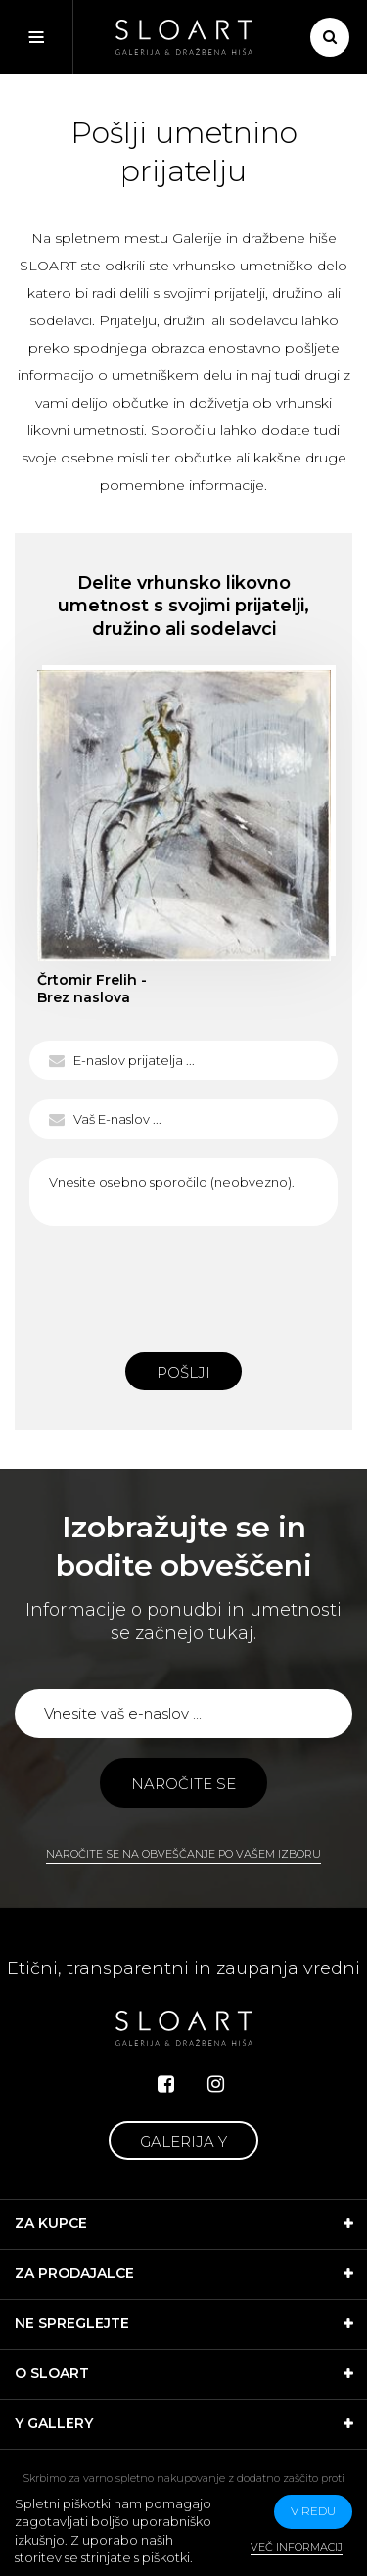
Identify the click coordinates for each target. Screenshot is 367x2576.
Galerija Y (183, 2141)
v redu (313, 2510)
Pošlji (183, 1372)
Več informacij (297, 2546)
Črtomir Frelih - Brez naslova (92, 988)
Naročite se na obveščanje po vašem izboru (183, 1854)
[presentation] (184, 1283)
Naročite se (183, 1783)
